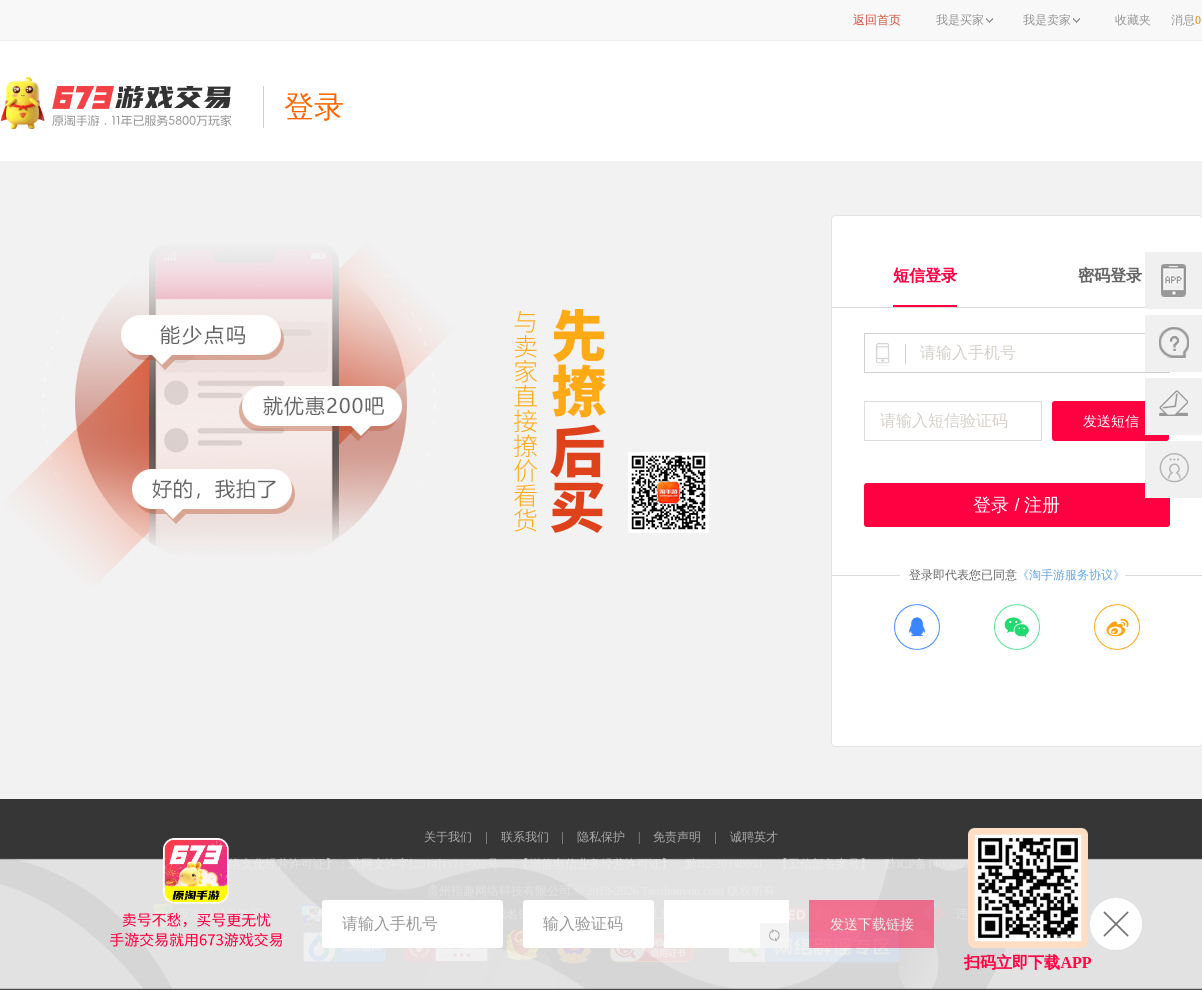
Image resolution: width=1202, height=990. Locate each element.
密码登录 (1110, 275)
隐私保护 (601, 837)
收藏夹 (1133, 20)
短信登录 (925, 275)
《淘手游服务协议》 (1071, 575)
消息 (1186, 20)
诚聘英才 (754, 837)
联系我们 (525, 837)
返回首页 (877, 20)
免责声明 (677, 837)
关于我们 (448, 837)
